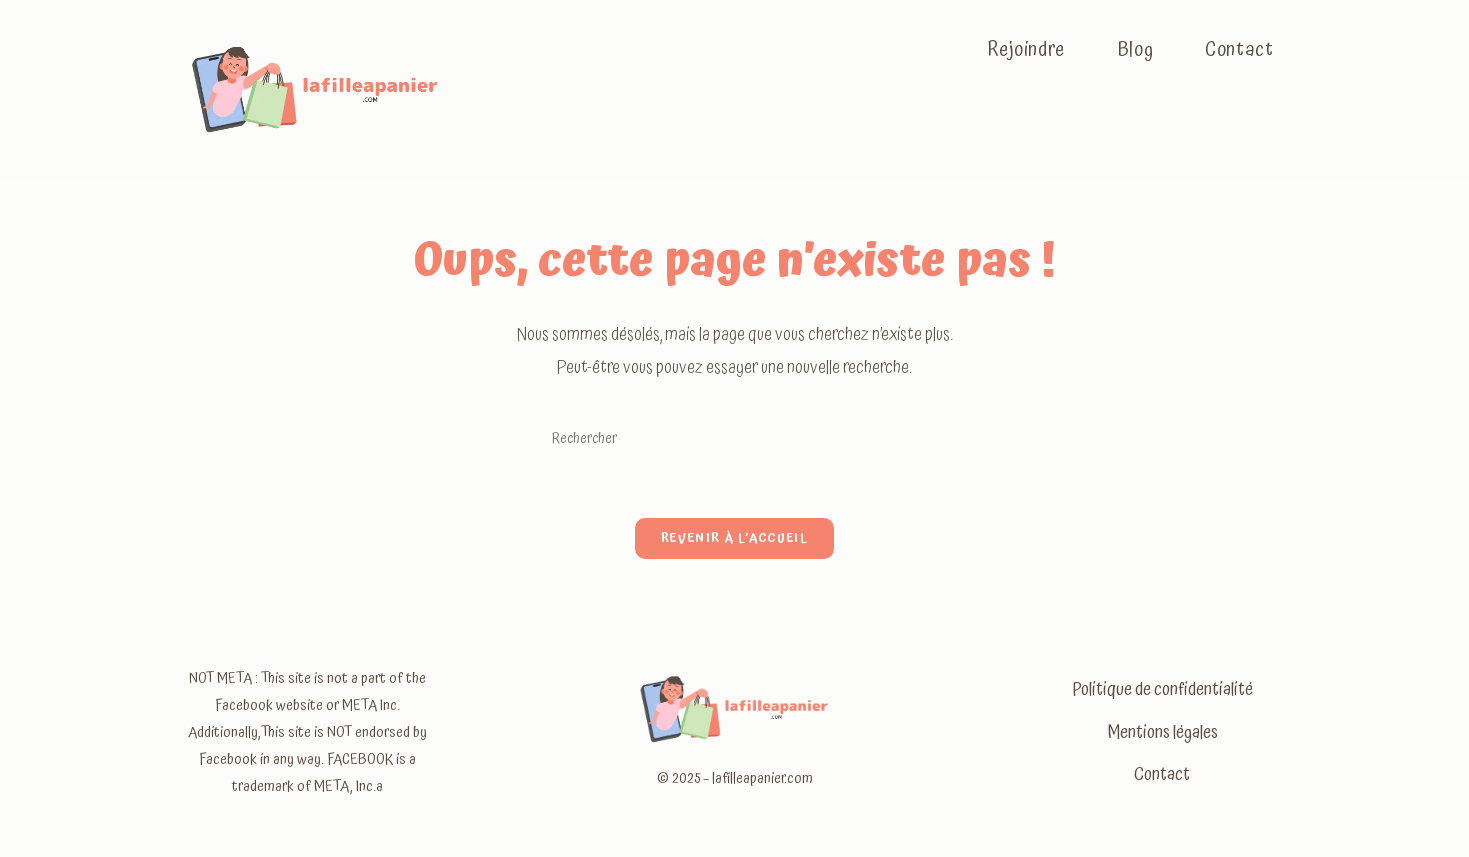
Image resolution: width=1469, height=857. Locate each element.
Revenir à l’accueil (734, 539)
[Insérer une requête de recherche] (735, 439)
